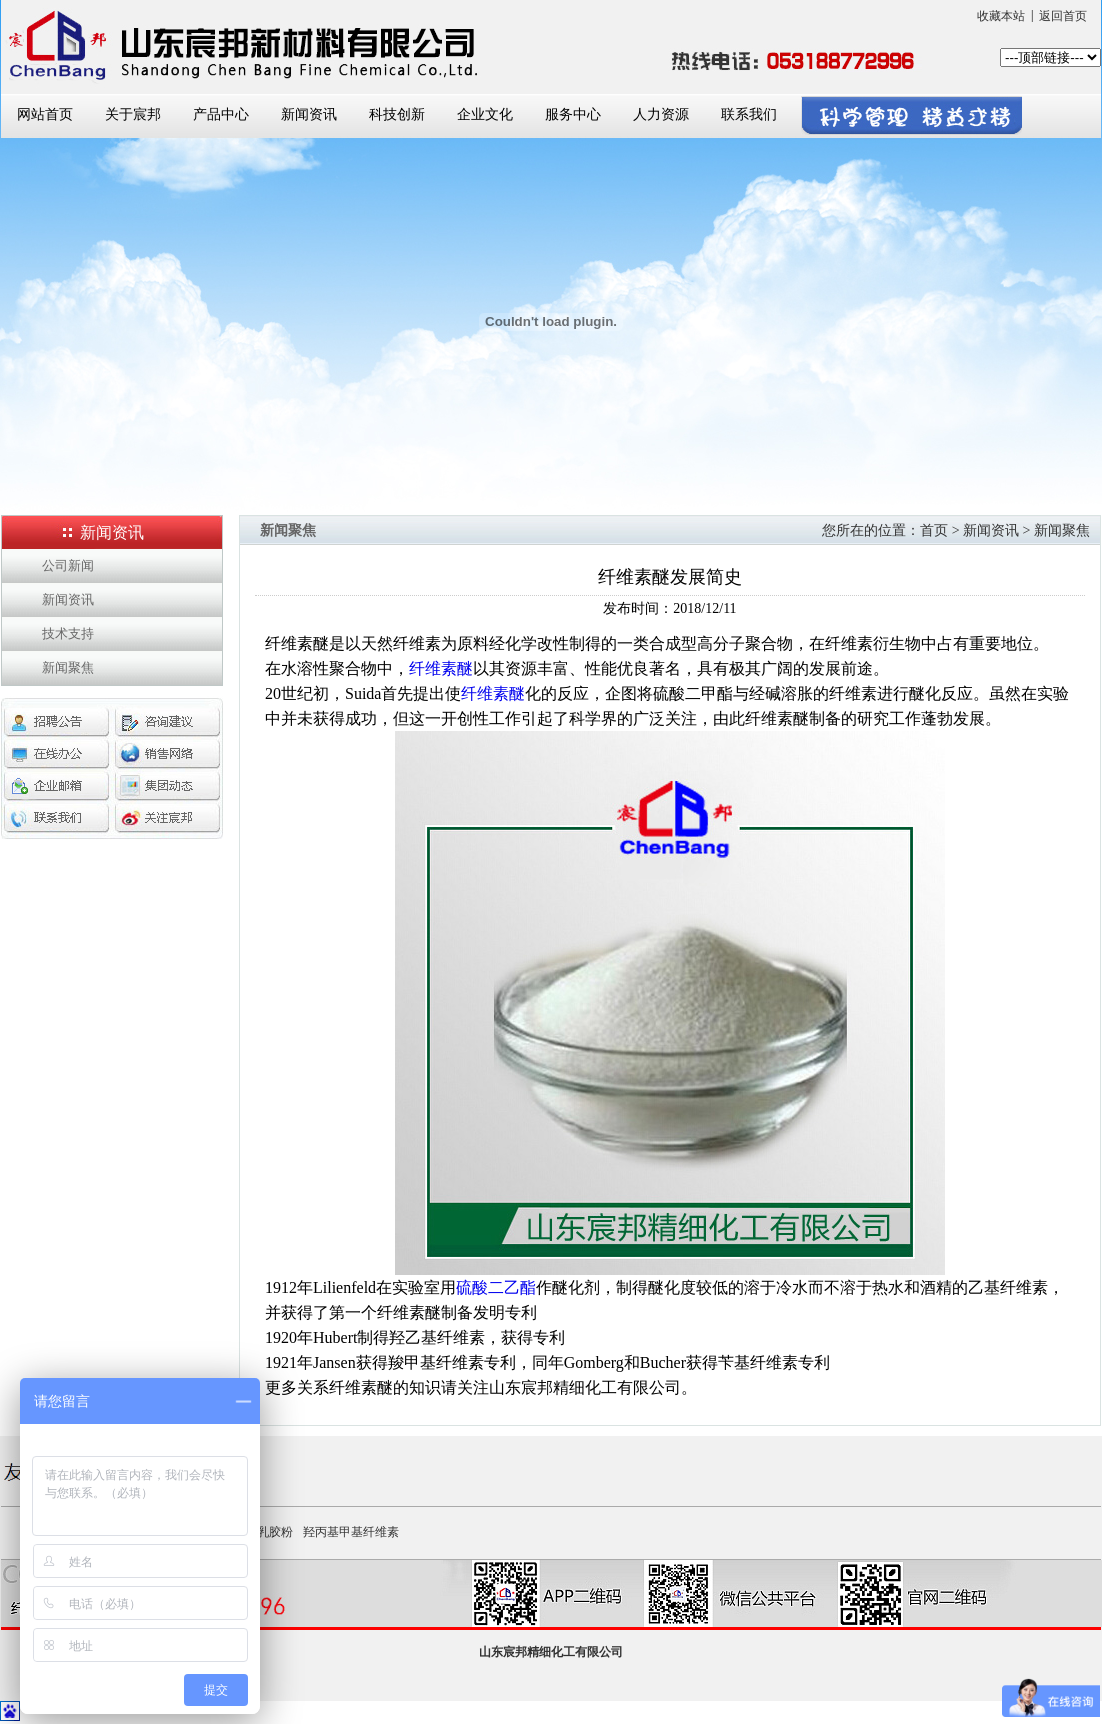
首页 (934, 530)
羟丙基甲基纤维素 (351, 1532)
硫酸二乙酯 (496, 1287)
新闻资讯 (309, 114)
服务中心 (573, 114)
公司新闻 (68, 565)
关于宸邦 (133, 114)
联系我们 (749, 114)
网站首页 (45, 114)
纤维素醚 (441, 668)
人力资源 (661, 114)
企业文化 (485, 114)
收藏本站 (1001, 16)
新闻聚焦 (68, 667)
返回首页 (1063, 16)
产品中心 (221, 114)
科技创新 (397, 114)
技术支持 (68, 633)
